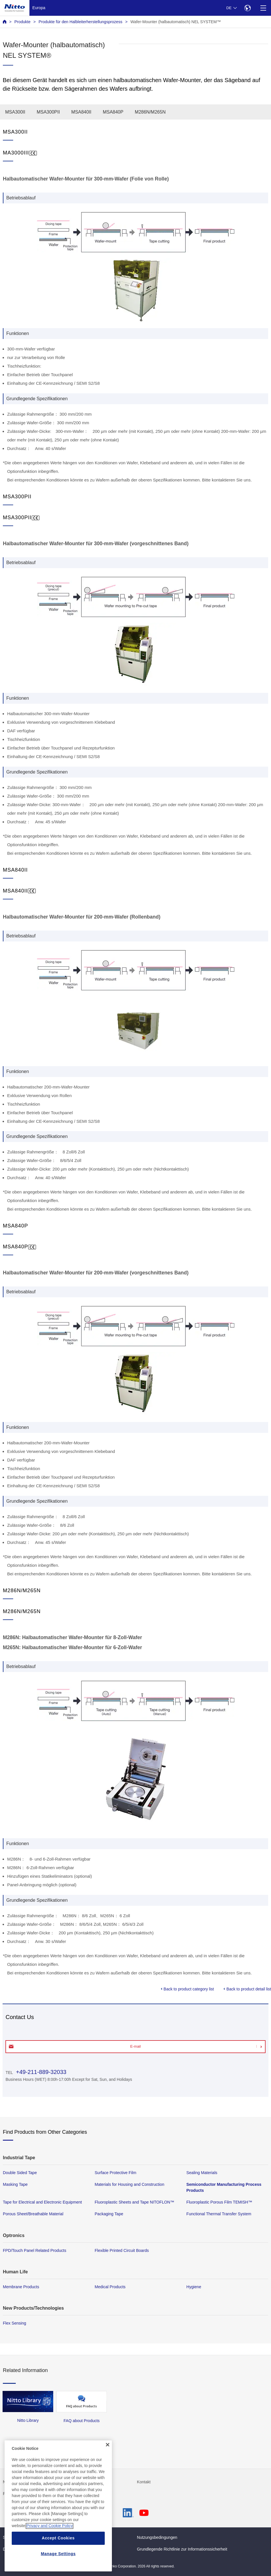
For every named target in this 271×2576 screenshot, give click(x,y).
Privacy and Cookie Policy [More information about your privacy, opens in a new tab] (49, 2553)
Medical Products (110, 2287)
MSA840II (81, 112)
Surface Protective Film (116, 2172)
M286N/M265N (150, 112)
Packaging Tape (109, 2214)
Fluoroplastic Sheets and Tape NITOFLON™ (134, 2202)
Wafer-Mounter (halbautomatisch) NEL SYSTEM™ (175, 21)
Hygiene (193, 2287)
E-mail (135, 2046)
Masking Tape (15, 2184)
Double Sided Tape (20, 2172)
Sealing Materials (201, 2172)
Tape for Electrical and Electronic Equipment (42, 2202)
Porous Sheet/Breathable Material (33, 2214)
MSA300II (15, 112)
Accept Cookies (58, 2565)
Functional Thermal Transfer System (218, 2214)
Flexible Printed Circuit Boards (122, 2250)
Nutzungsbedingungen (157, 2537)
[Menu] (263, 8)
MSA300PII (48, 112)
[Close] (107, 2471)
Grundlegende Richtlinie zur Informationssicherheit (182, 2549)
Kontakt (144, 2482)
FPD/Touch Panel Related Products (34, 2250)
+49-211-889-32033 (40, 2072)
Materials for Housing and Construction (129, 2184)
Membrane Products (21, 2287)
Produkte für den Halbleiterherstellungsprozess (80, 21)
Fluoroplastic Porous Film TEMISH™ (219, 2202)
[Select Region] (247, 8)
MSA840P (113, 112)
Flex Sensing (14, 2323)
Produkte (22, 21)
